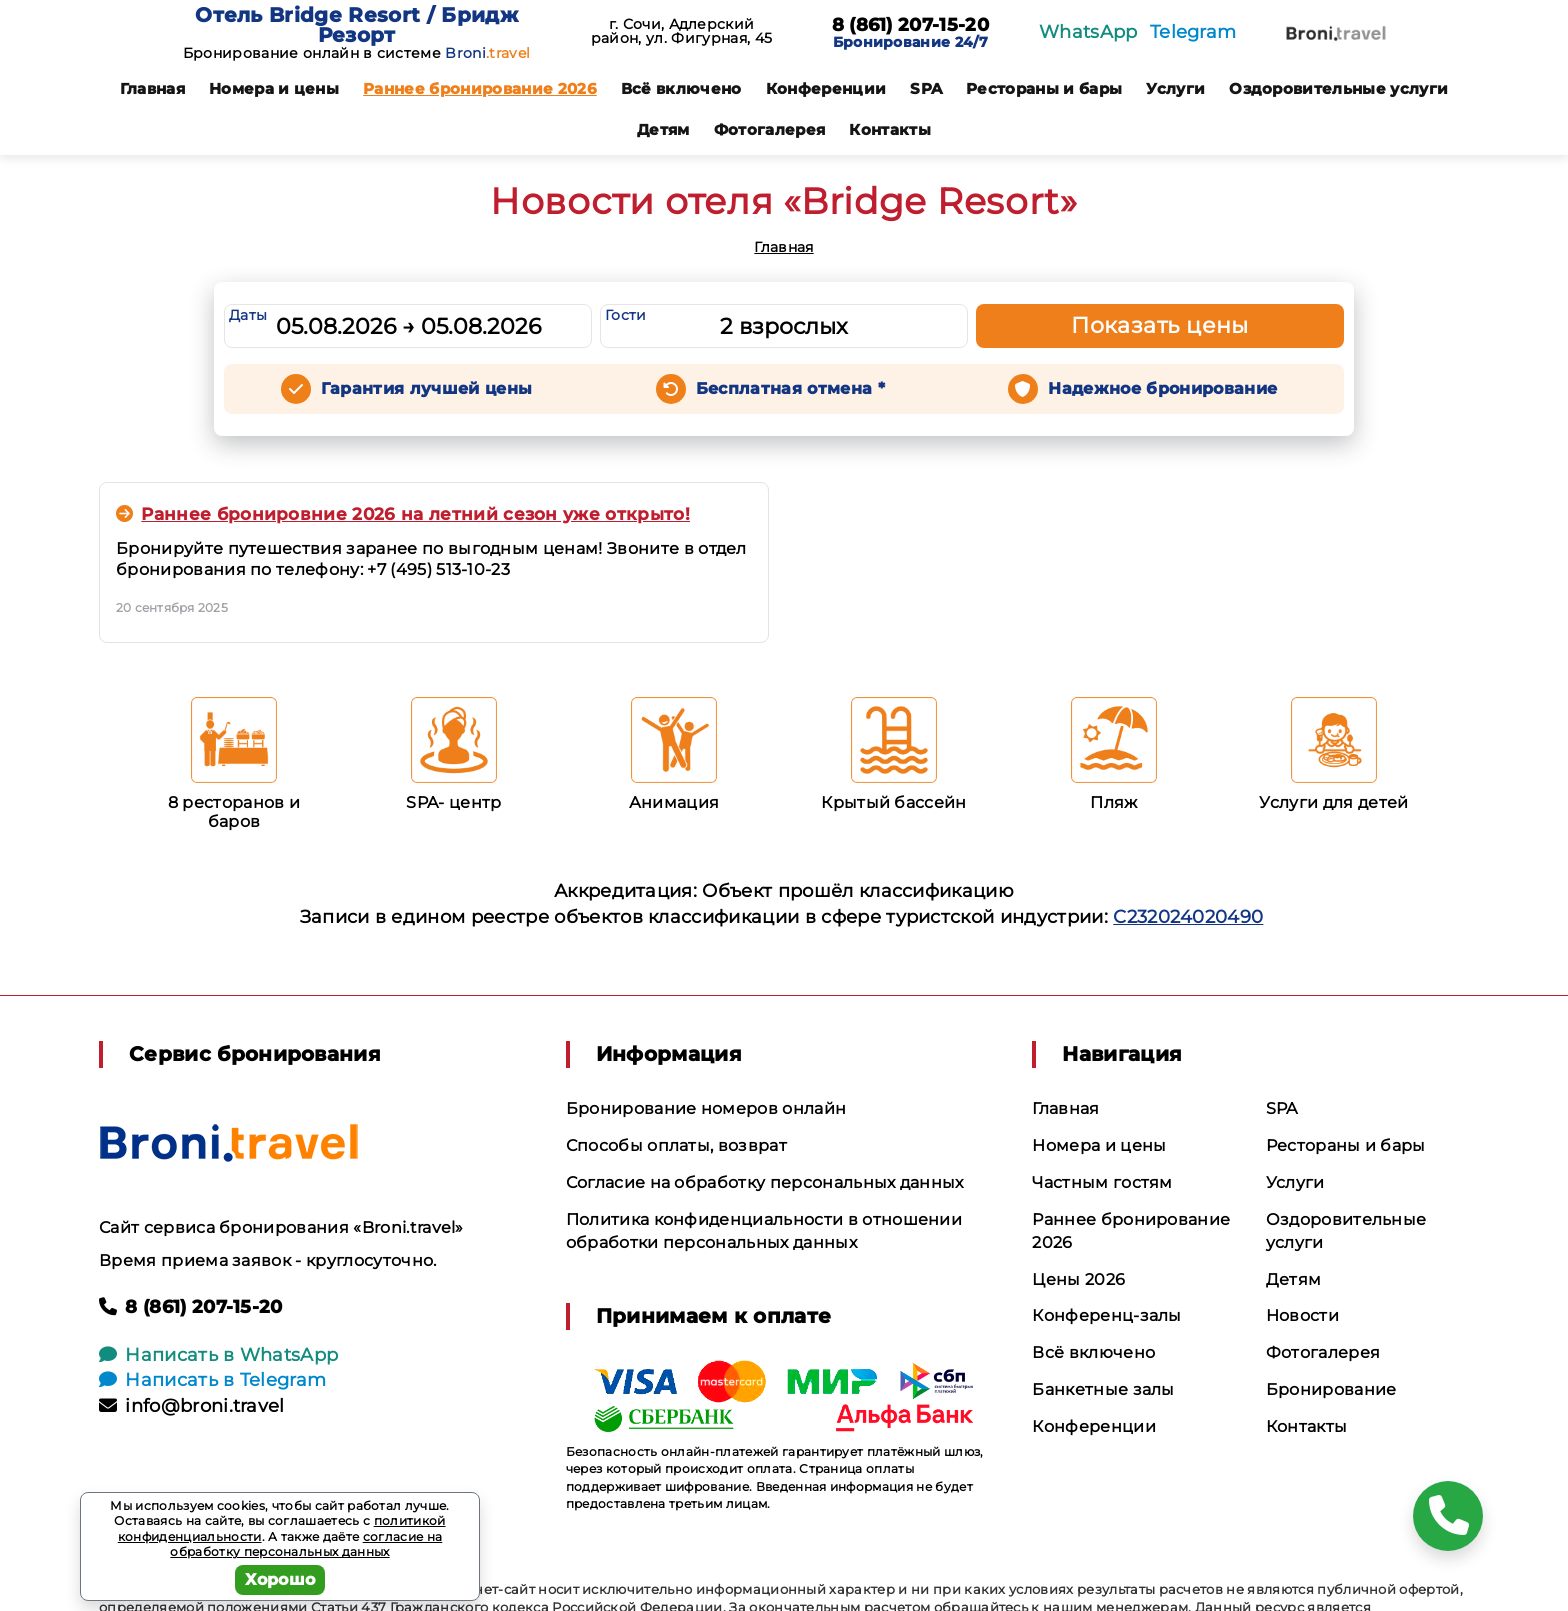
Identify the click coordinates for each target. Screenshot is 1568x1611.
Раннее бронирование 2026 (480, 88)
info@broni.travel (192, 1406)
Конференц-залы (1106, 1315)
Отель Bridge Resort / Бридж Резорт (356, 25)
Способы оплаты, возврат (676, 1145)
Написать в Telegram (212, 1380)
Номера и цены (274, 88)
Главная (152, 88)
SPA (926, 88)
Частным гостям (1102, 1182)
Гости (626, 315)
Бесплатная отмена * (790, 388)
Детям (663, 129)
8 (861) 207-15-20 (910, 26)
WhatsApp (1088, 32)
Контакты (890, 129)
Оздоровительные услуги (1338, 88)
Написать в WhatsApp (218, 1355)
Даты (248, 315)
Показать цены (1160, 325)
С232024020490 (1188, 917)
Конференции (826, 88)
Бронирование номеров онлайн (706, 1108)
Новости (1302, 1315)
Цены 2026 (1078, 1279)
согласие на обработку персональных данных (306, 1544)
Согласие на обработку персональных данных (765, 1182)
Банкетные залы (1103, 1389)
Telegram (1193, 32)
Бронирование (1331, 1389)
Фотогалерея (770, 129)
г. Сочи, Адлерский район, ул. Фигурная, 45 (681, 31)
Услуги (1175, 88)
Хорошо (280, 1579)
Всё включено (681, 88)
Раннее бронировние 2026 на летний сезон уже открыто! (403, 514)
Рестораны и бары (1044, 88)
